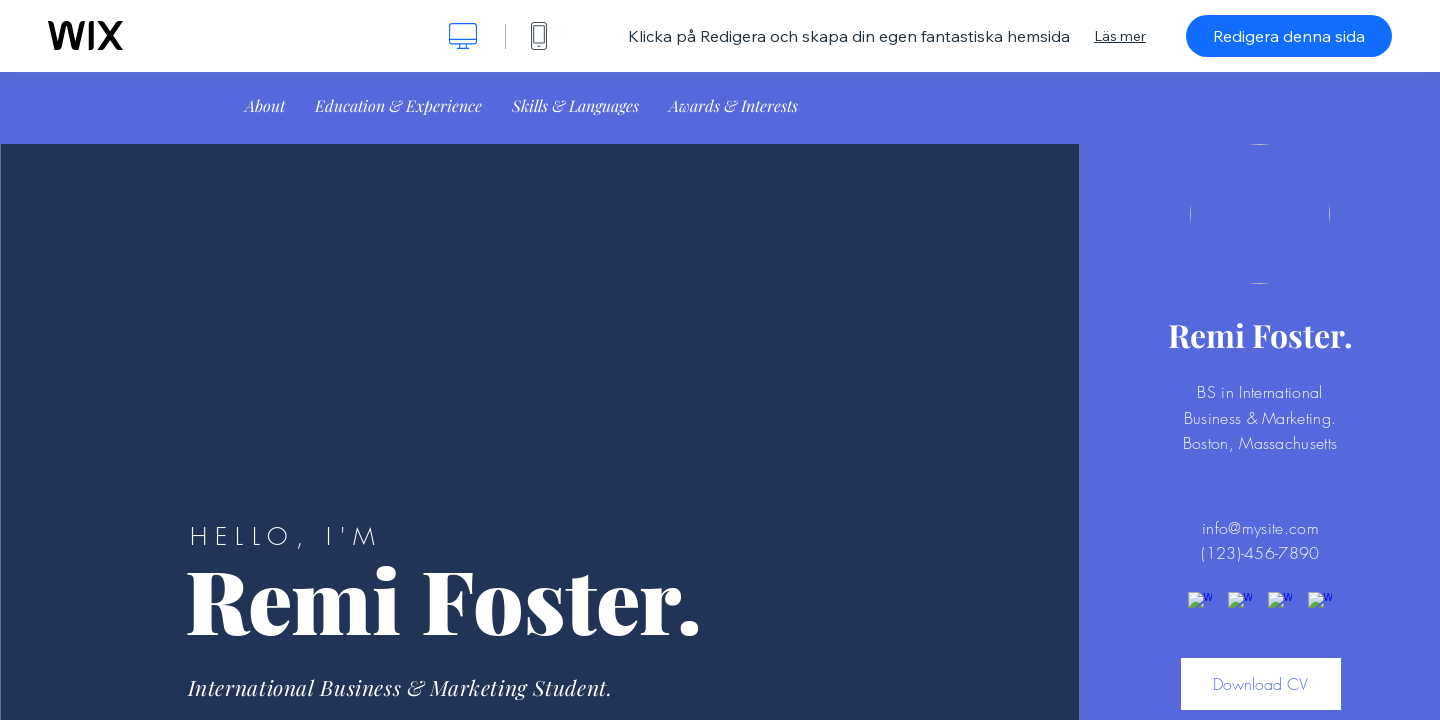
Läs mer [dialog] (1120, 36)
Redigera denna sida (1289, 36)
